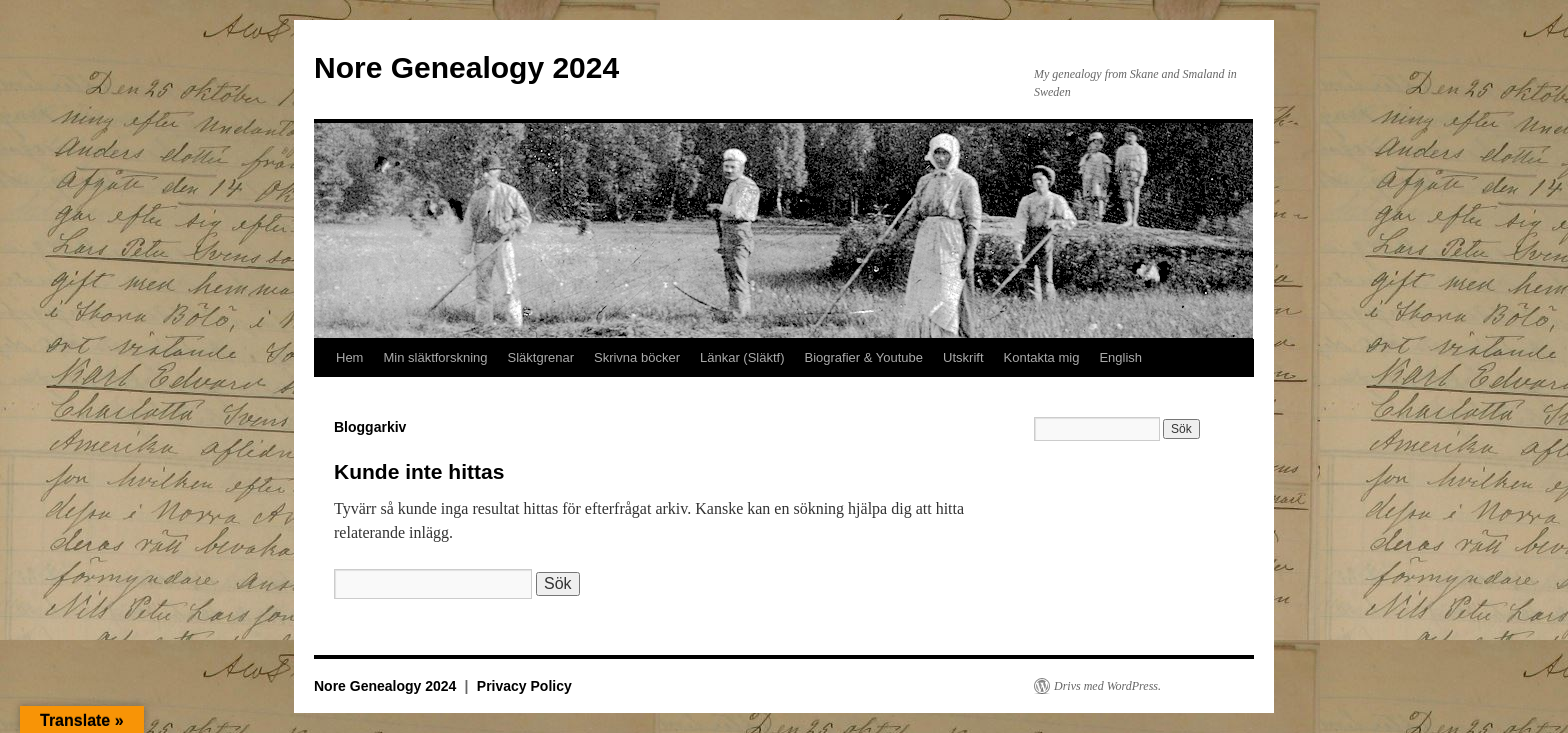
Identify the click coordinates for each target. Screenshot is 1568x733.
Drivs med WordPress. (1107, 686)
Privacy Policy (524, 686)
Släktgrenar (541, 357)
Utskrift (963, 357)
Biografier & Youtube (864, 357)
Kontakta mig (1042, 357)
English (1120, 357)
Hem (349, 357)
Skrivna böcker (637, 357)
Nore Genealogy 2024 (466, 67)
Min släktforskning (435, 357)
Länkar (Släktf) (742, 357)
